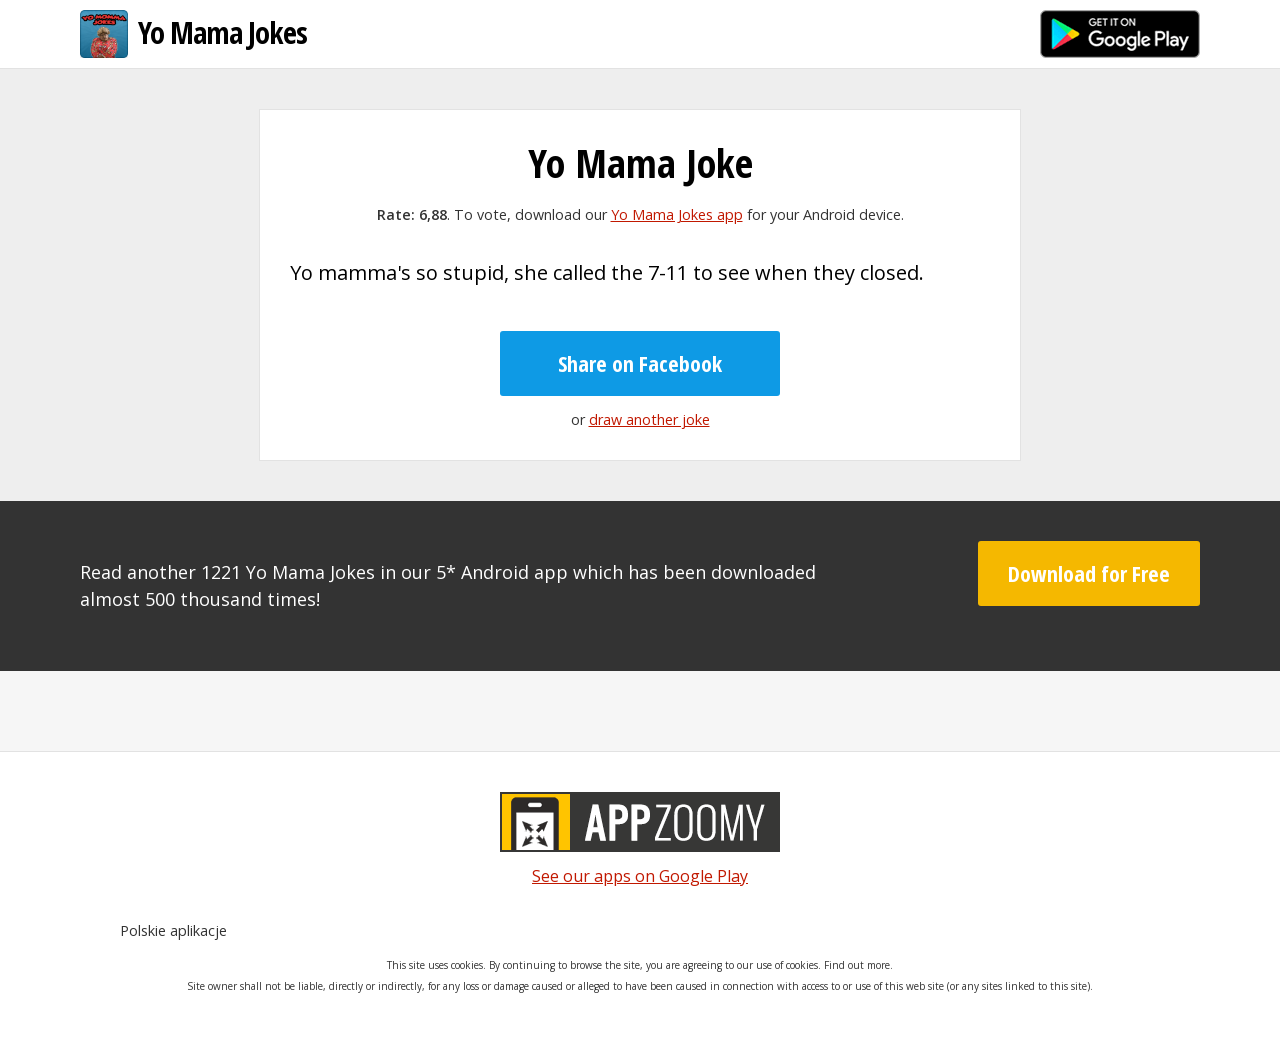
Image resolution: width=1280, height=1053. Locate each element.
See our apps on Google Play (640, 876)
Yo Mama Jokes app (677, 214)
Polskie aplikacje (173, 930)
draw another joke (649, 419)
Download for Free (1089, 573)
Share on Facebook (640, 363)
